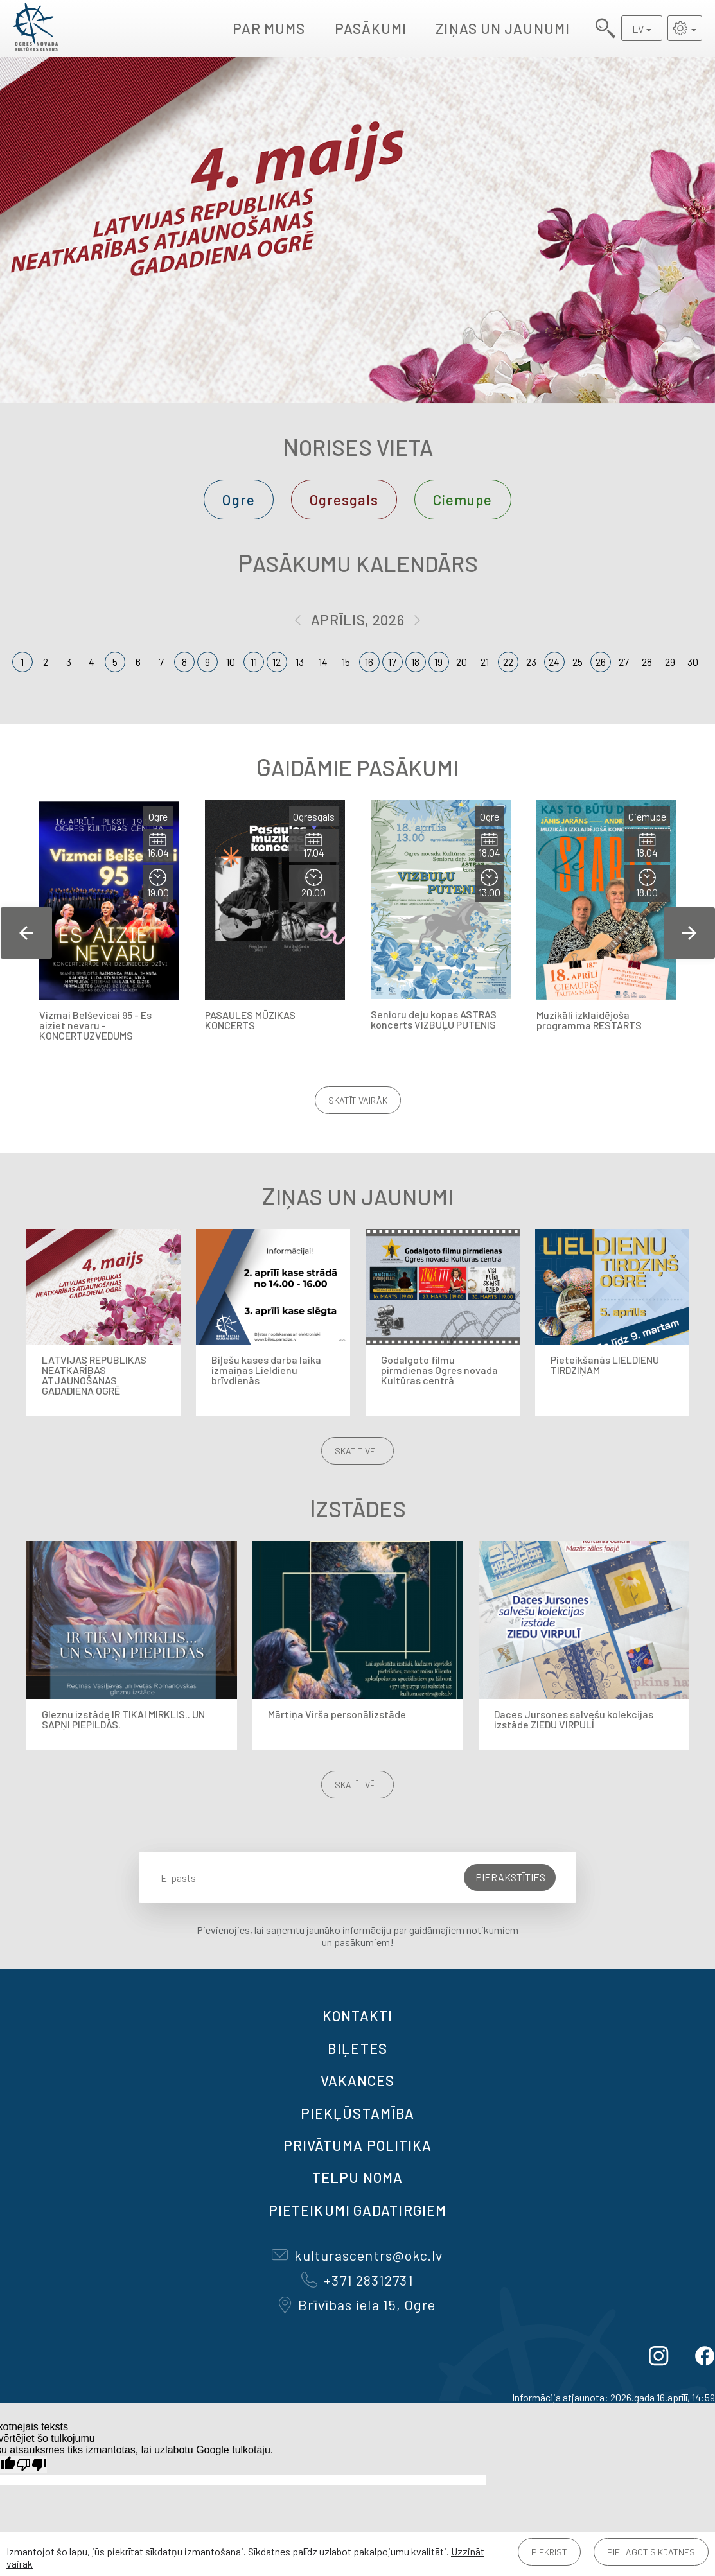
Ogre (238, 499)
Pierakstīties (510, 1877)
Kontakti (357, 2015)
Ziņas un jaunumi (503, 28)
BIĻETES (357, 2048)
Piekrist (549, 2551)
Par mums (269, 28)
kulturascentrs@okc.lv (357, 2255)
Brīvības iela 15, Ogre (357, 2304)
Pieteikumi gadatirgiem (357, 2210)
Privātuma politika (357, 2145)
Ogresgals (344, 499)
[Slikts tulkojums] (31, 2464)
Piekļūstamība (357, 2113)
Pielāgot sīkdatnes (651, 2551)
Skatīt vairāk (357, 1100)
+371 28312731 (357, 2280)
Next (689, 933)
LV (638, 28)
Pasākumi (371, 28)
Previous (26, 933)
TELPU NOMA (357, 2177)
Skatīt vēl (357, 1450)
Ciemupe (463, 499)
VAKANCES (358, 2080)
